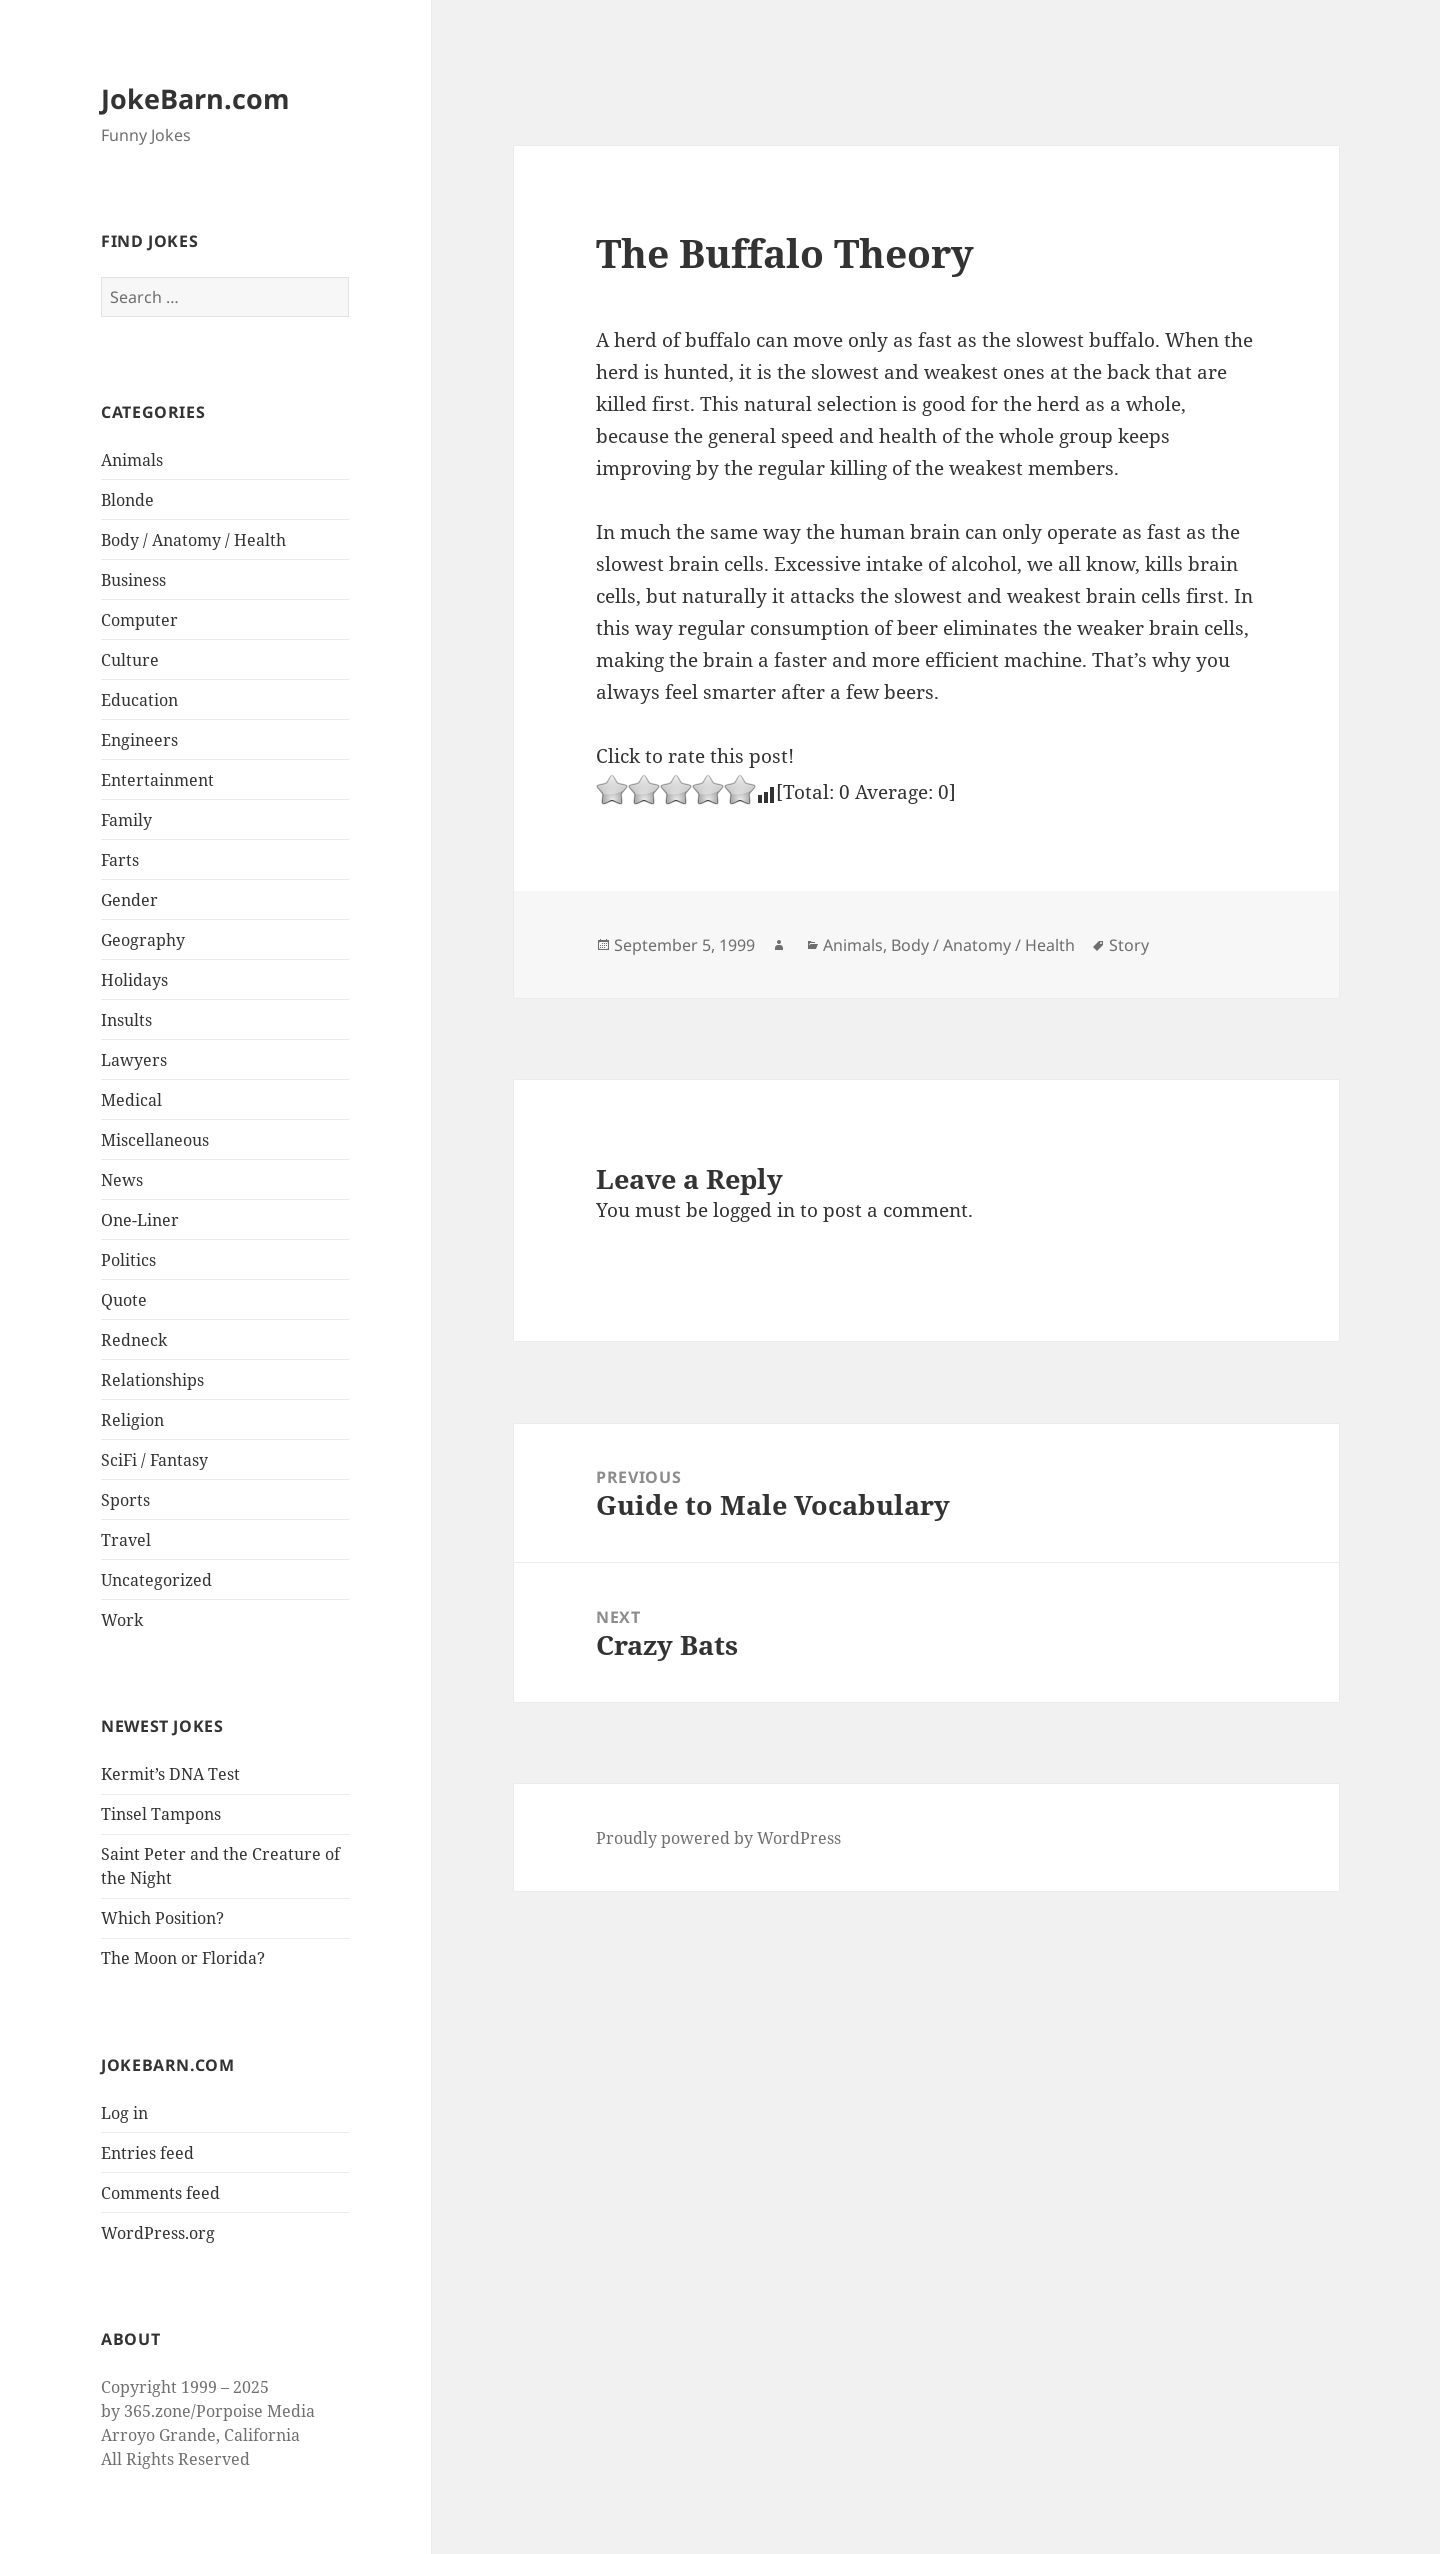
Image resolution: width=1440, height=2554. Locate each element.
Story (1129, 945)
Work (122, 1620)
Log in (124, 2113)
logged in (754, 1210)
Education (139, 700)
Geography (143, 940)
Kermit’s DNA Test (170, 1774)
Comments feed (160, 2193)
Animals (132, 460)
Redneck (134, 1340)
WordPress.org (158, 2233)
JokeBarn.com (195, 98)
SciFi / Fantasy (154, 1460)
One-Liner (140, 1220)
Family (126, 820)
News (122, 1180)
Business (133, 580)
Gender (129, 900)
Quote (124, 1300)
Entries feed (147, 2153)
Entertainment (157, 780)
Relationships (152, 1380)
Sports (125, 1500)
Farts (120, 860)
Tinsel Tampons (161, 1814)
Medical (131, 1100)
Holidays (134, 980)
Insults (126, 1020)
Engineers (139, 740)
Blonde (127, 500)
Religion (132, 1420)
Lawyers (134, 1060)
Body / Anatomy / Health (193, 540)
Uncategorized (156, 1580)
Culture (130, 660)
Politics (128, 1260)
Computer (139, 620)
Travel (126, 1540)
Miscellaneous (155, 1140)
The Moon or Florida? (183, 1958)
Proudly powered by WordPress (718, 1838)
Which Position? (162, 1918)
